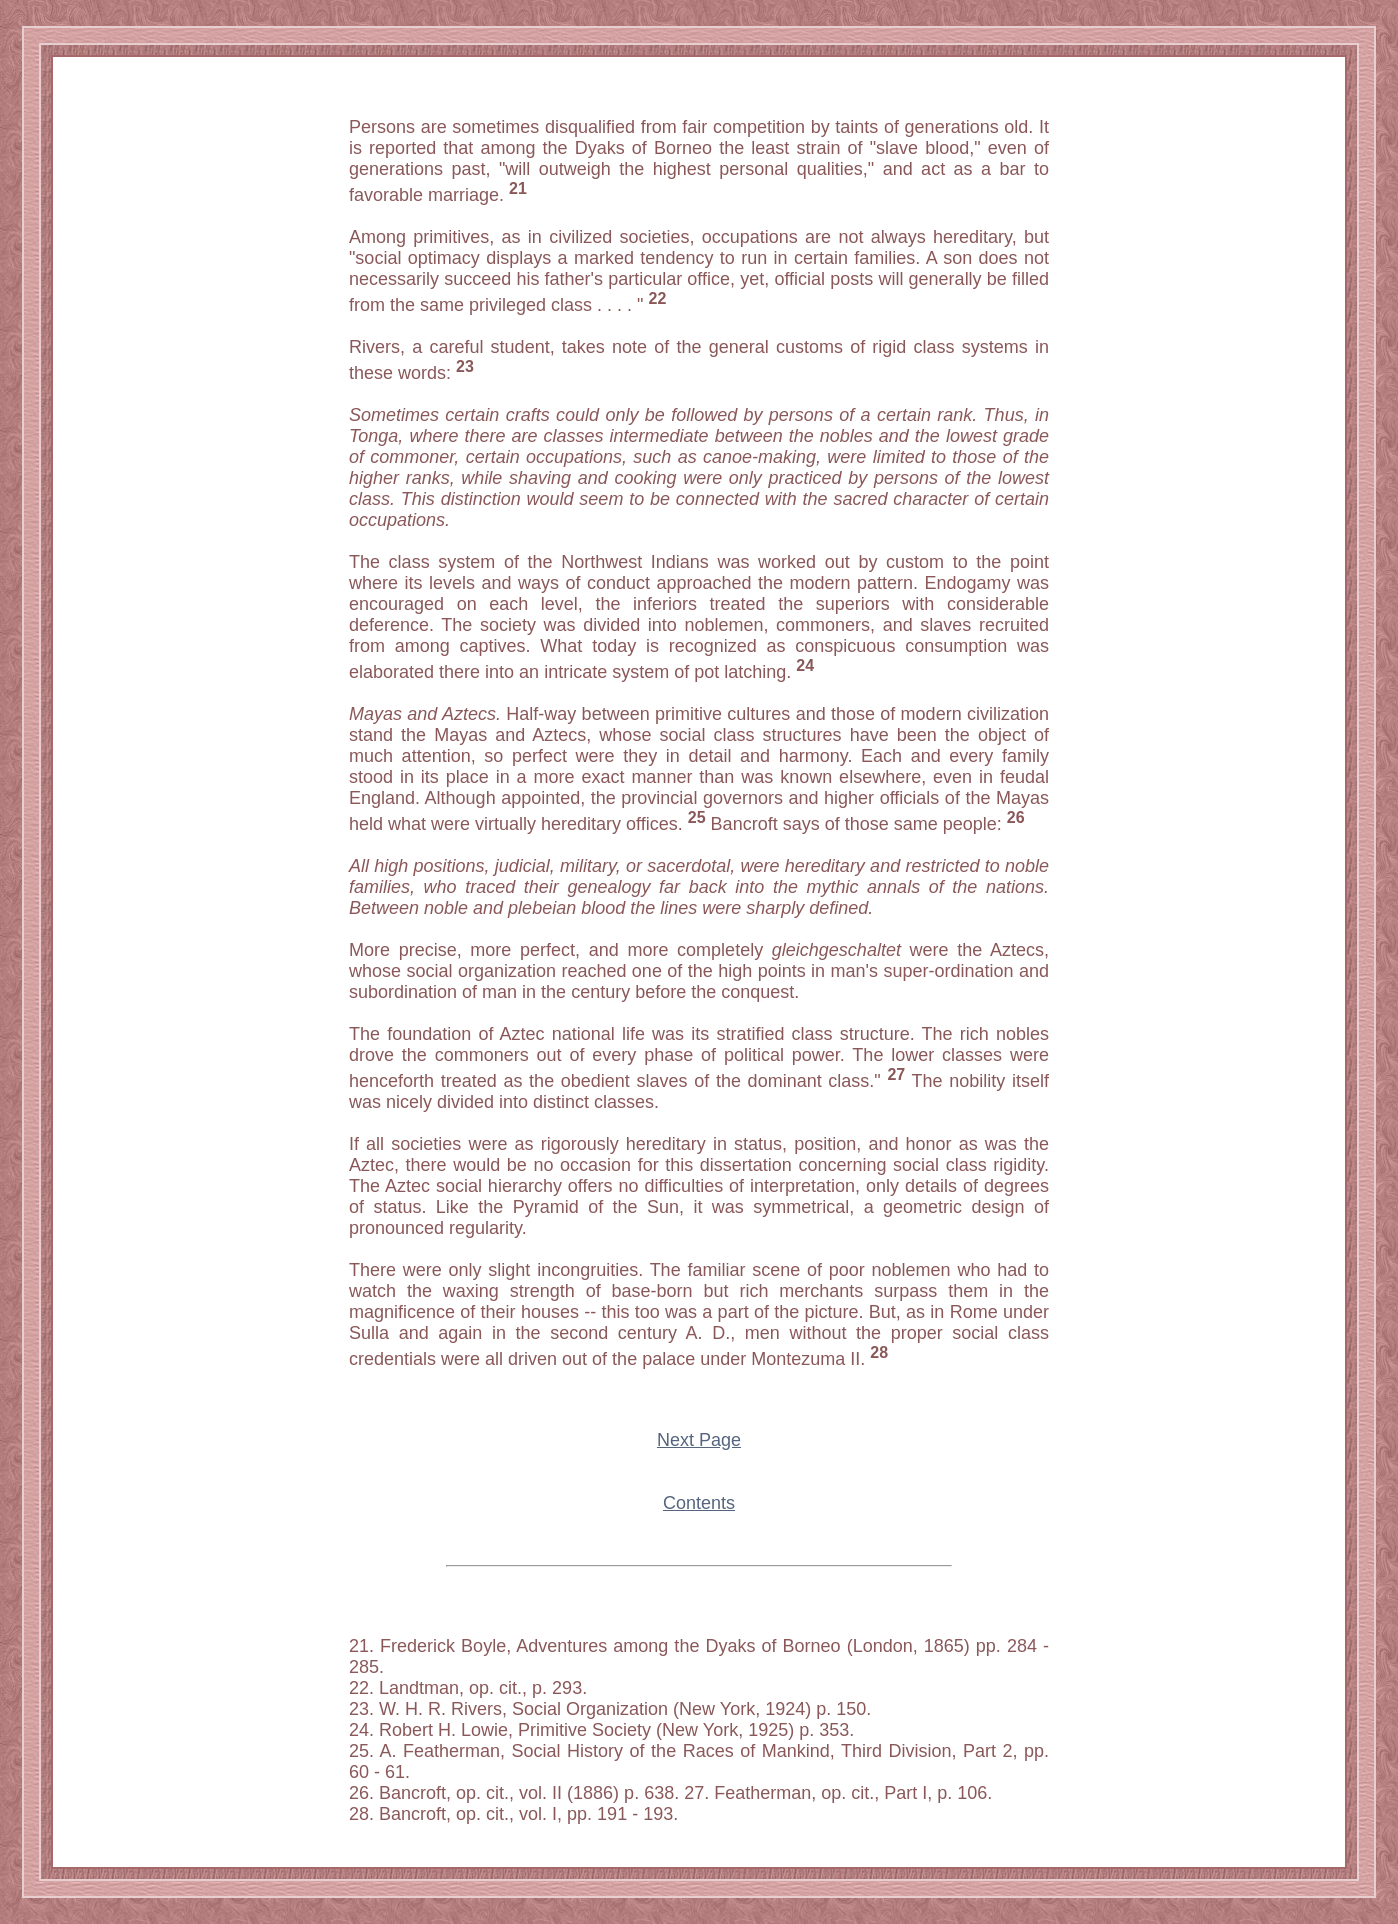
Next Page (699, 1440)
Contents (699, 1503)
